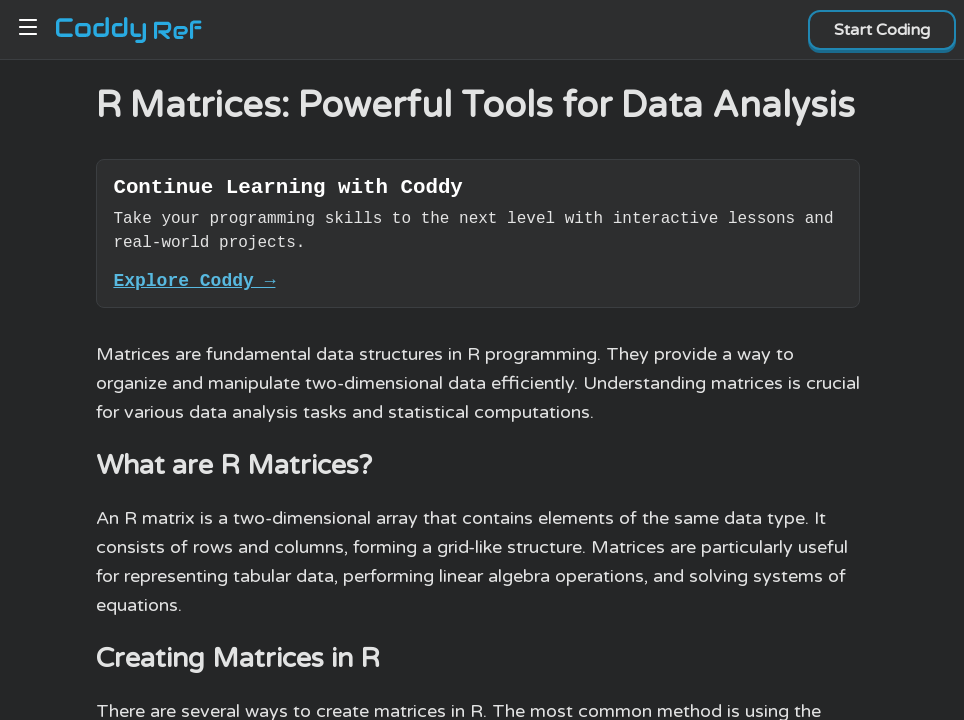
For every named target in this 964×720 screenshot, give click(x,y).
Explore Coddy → (194, 288)
